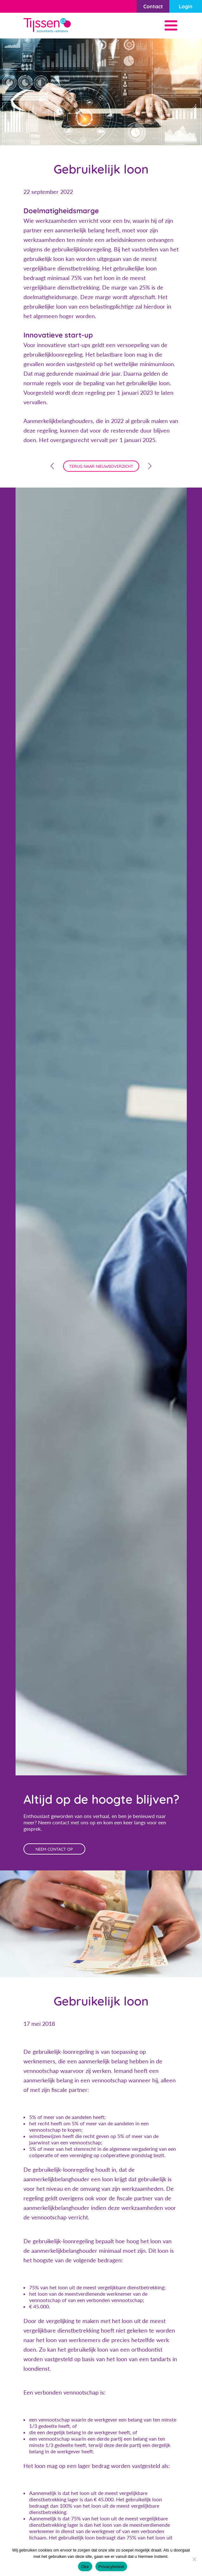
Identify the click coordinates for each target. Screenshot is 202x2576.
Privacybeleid (111, 2566)
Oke (85, 2566)
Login (185, 6)
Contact (153, 6)
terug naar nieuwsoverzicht (101, 466)
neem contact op (54, 1849)
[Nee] (194, 2559)
